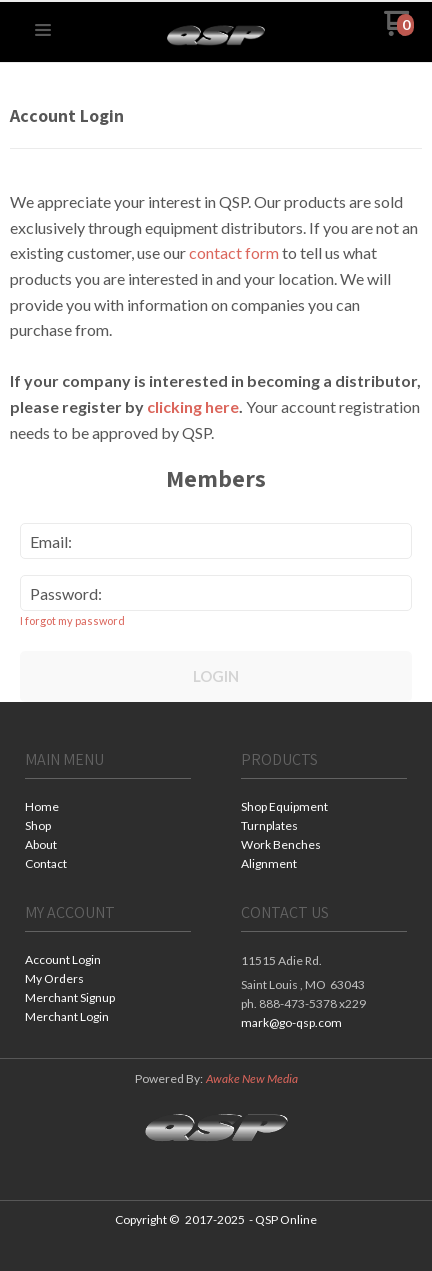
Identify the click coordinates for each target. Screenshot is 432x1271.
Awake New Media (252, 1078)
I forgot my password (72, 620)
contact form (234, 252)
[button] (43, 31)
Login (216, 676)
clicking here (193, 406)
